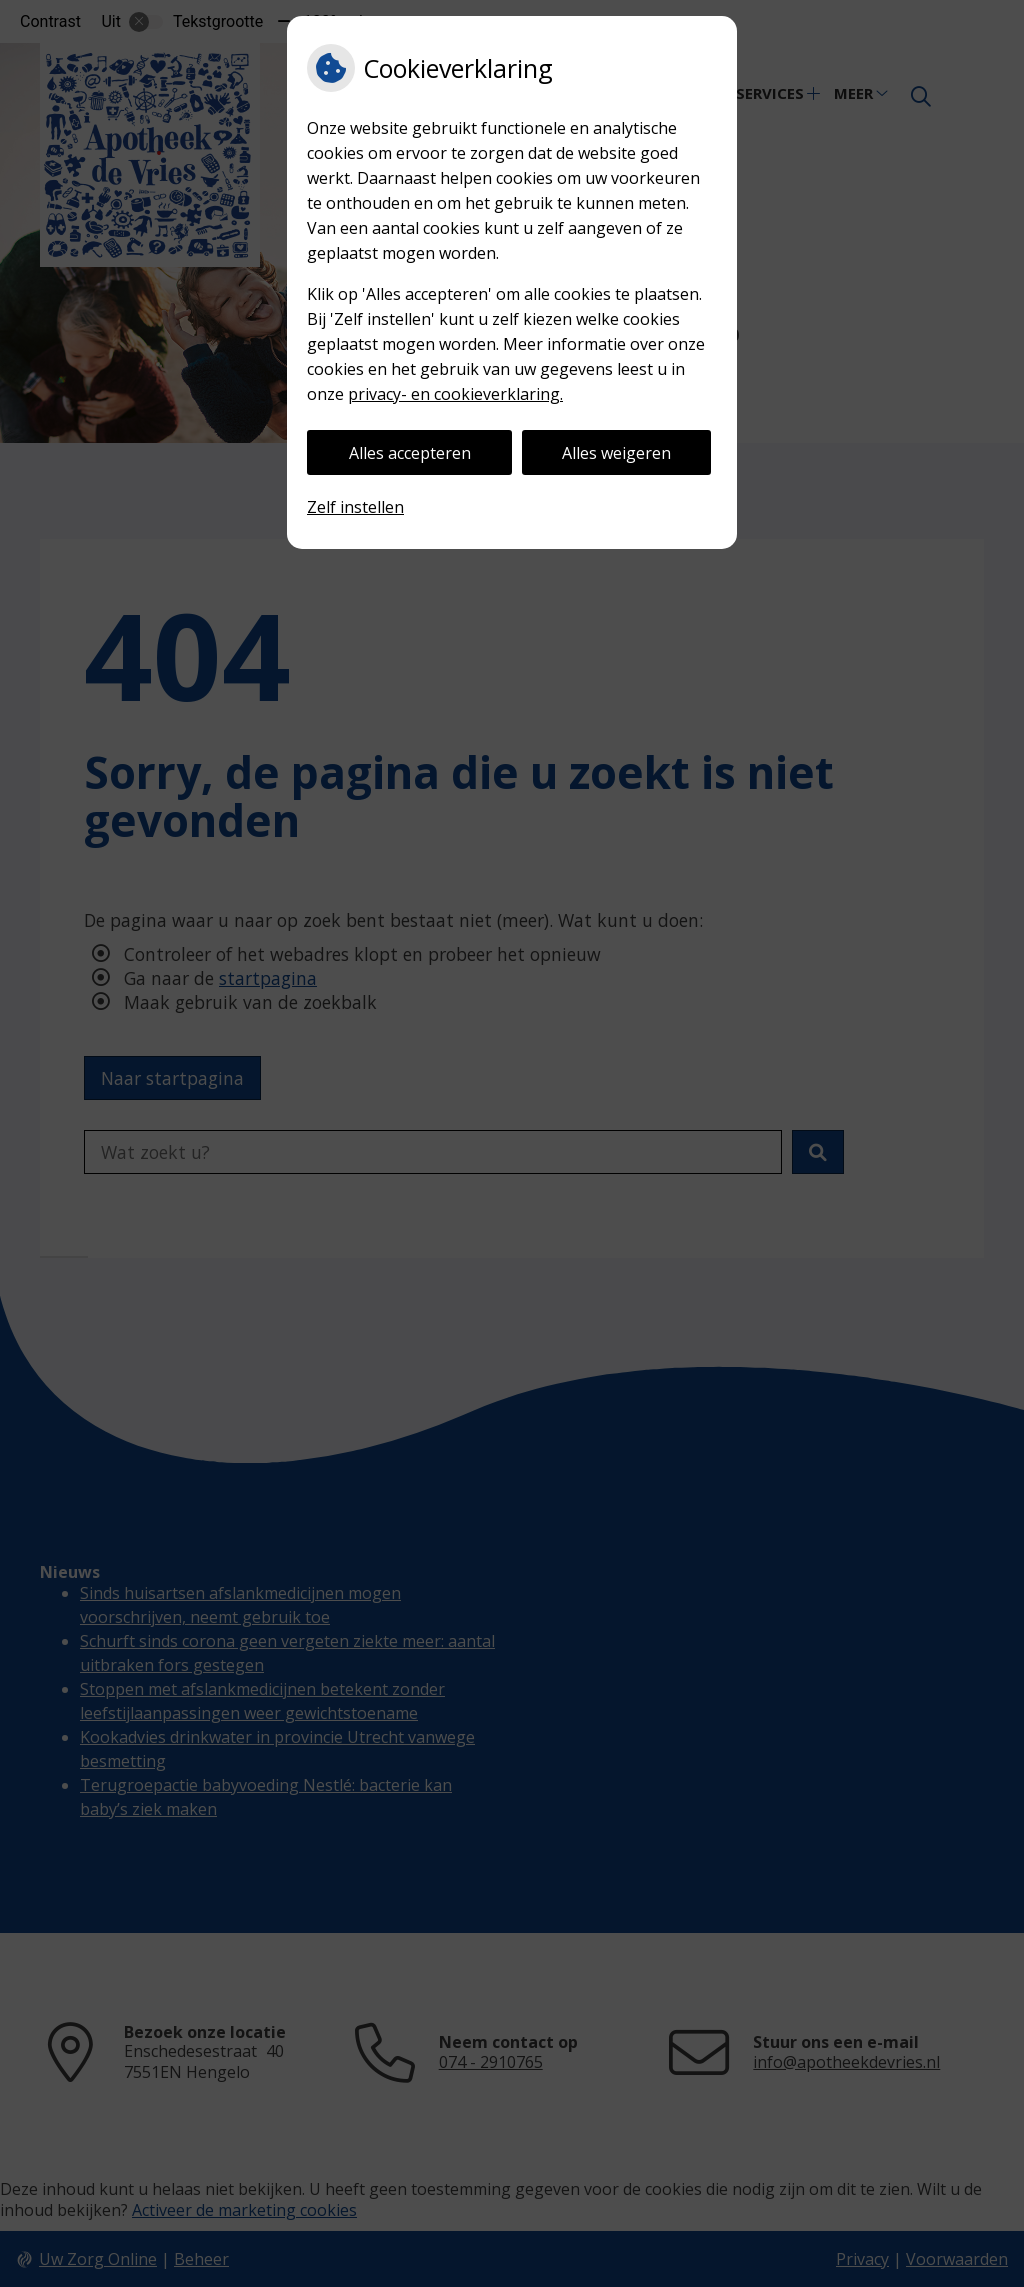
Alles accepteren (410, 453)
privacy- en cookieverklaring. (455, 394)
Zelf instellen (355, 507)
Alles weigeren (616, 453)
